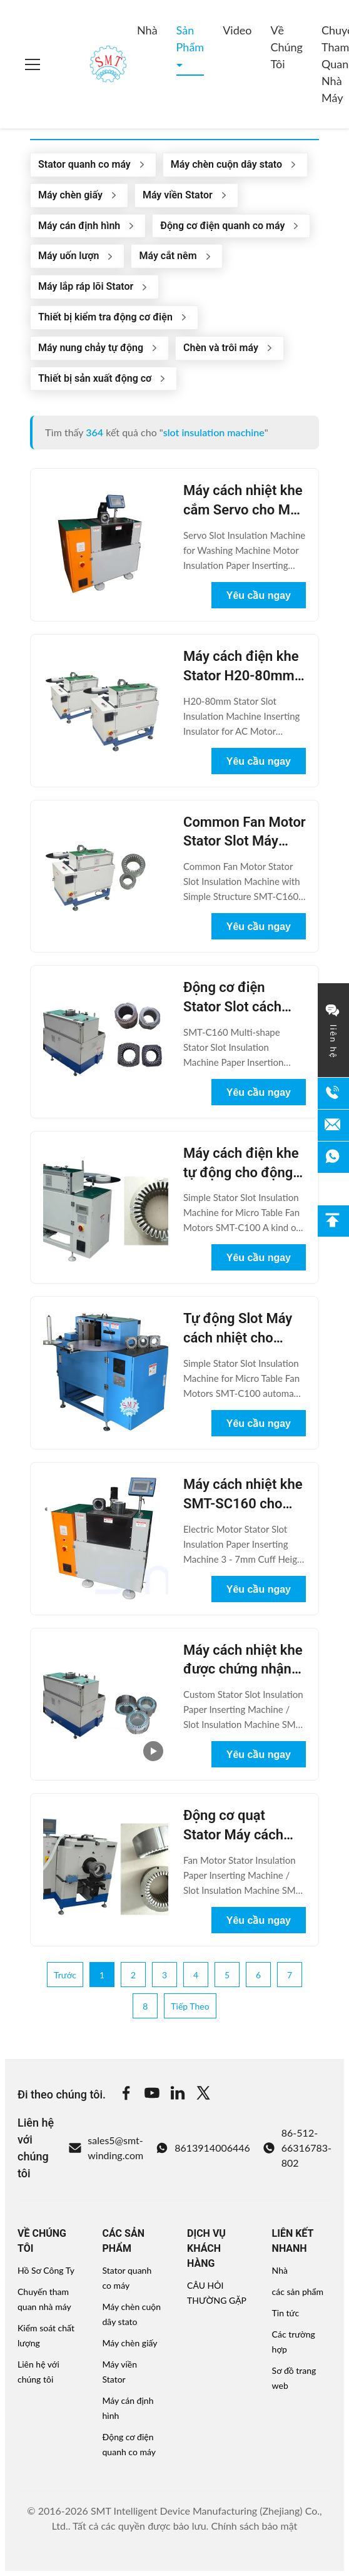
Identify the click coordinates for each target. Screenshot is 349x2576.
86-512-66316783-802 (297, 2148)
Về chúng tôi (286, 47)
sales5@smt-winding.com (106, 2147)
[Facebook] (126, 2095)
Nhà (147, 30)
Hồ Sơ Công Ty (46, 2270)
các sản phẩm (297, 2291)
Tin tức (286, 2313)
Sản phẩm (190, 38)
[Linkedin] (177, 2095)
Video (237, 30)
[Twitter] (203, 2095)
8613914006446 (203, 2148)
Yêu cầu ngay (258, 595)
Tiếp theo (190, 2006)
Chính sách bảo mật (254, 2526)
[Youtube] (152, 2095)
